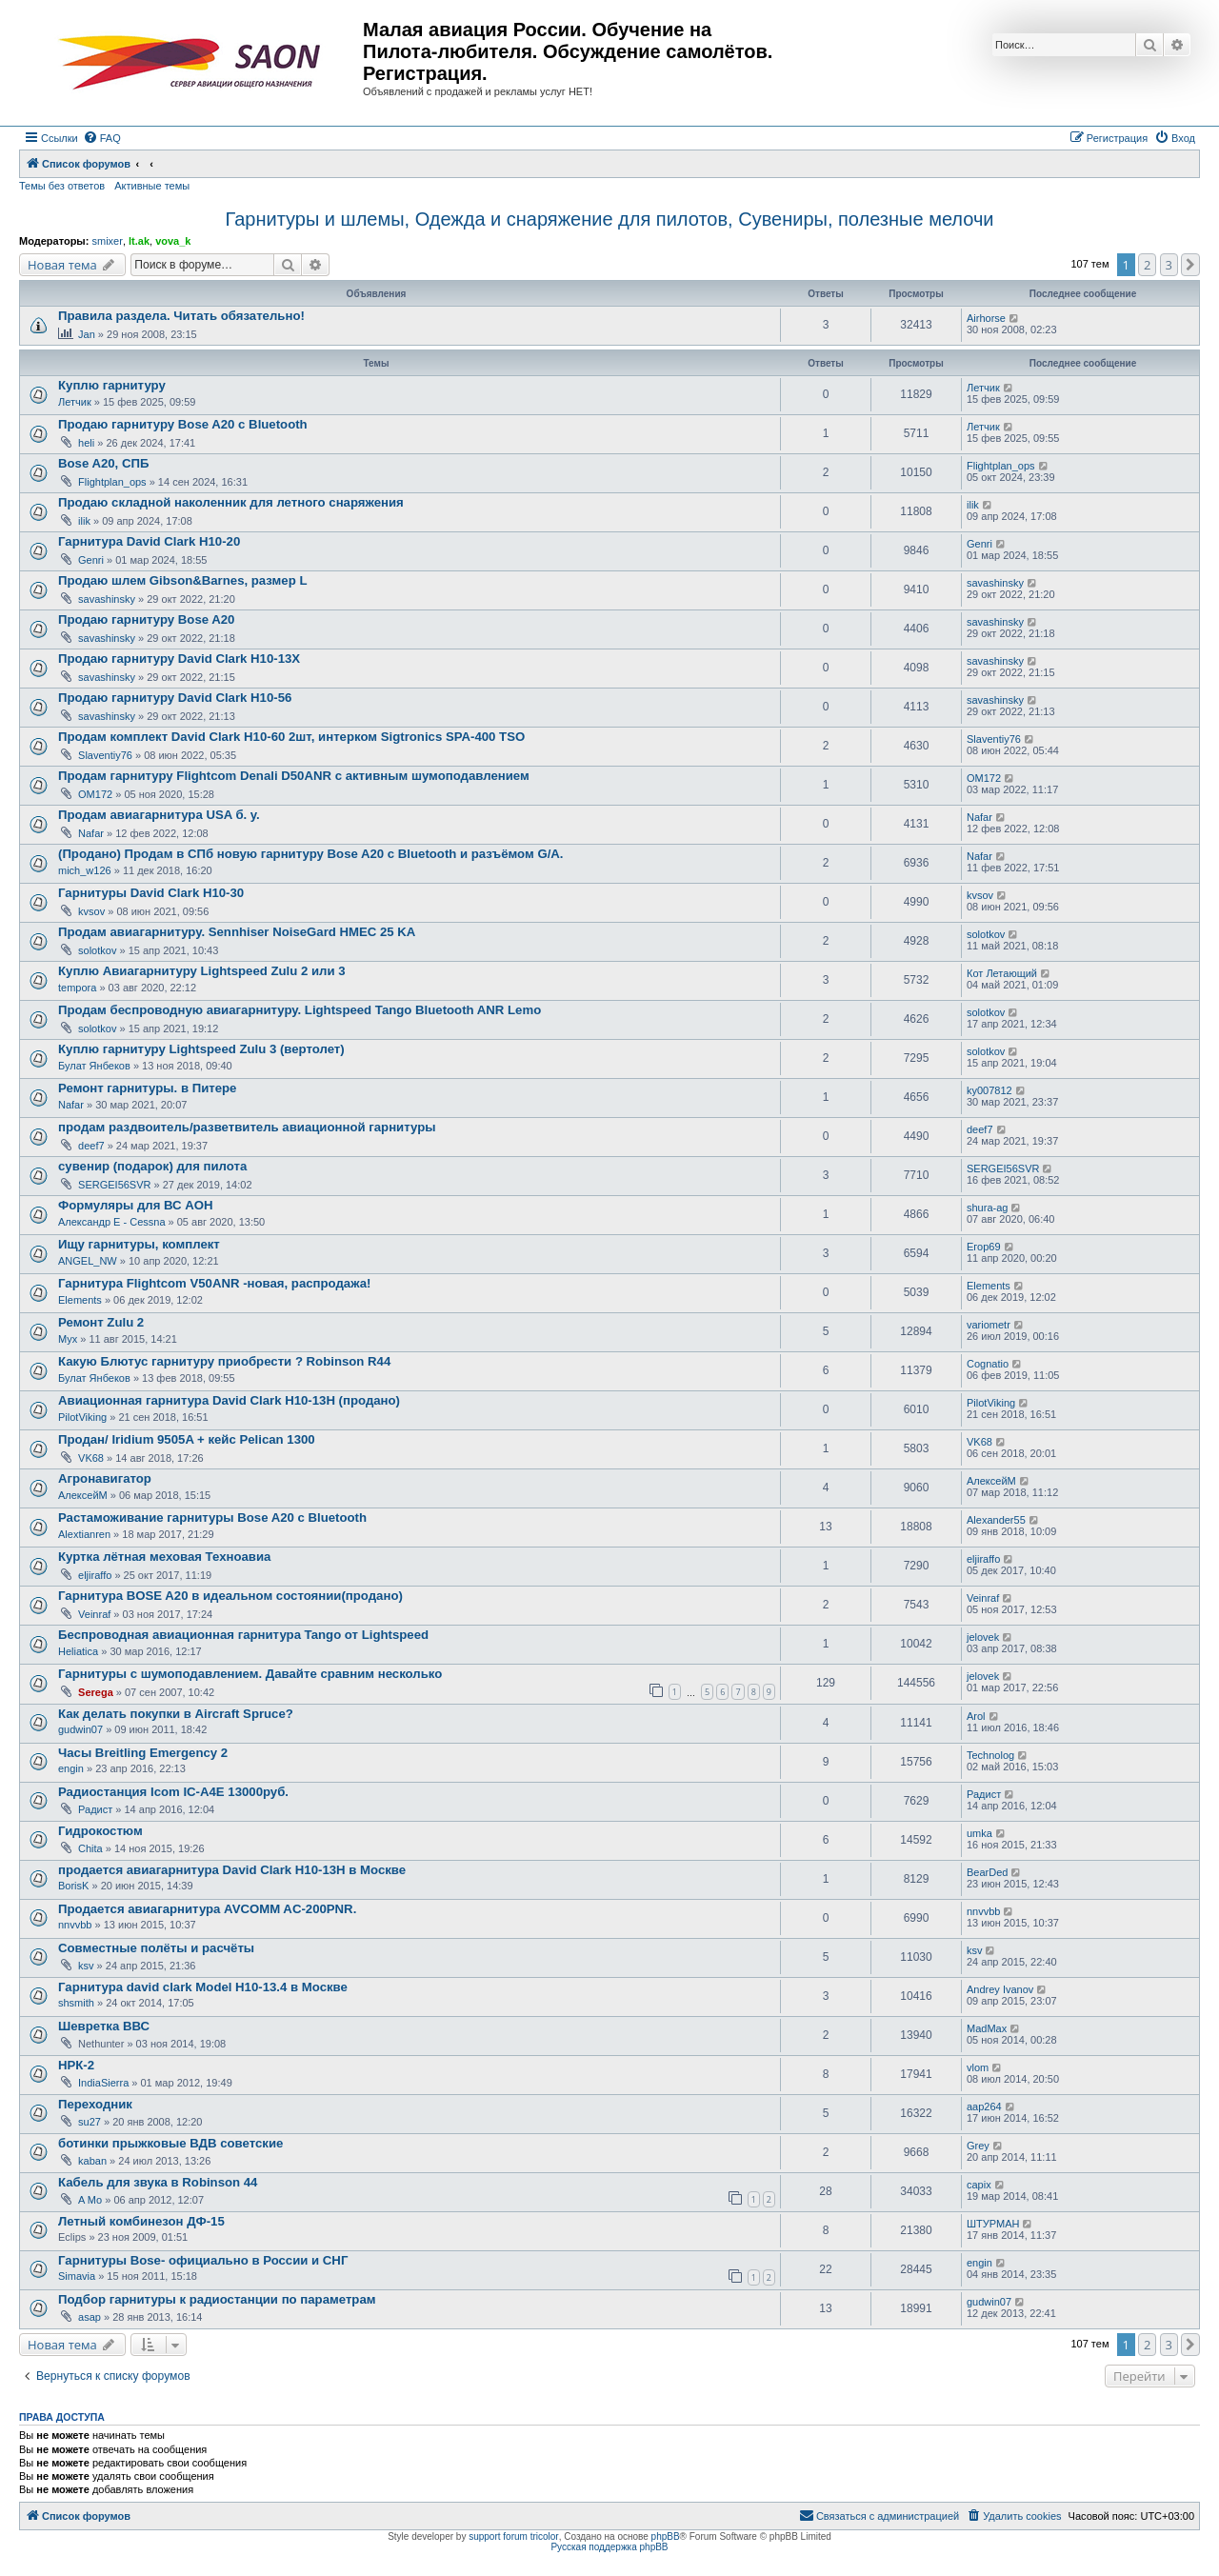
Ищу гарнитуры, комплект (139, 1244)
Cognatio (988, 1363)
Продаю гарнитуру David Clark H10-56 (174, 697)
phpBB (665, 2536)
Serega (95, 1692)
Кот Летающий (1002, 973)
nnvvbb (74, 1924)
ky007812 (989, 1090)
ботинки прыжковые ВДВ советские (170, 2143)
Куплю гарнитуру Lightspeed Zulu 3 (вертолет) (201, 1049)
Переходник (95, 2104)
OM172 (95, 794)
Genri (91, 560)
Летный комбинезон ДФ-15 (141, 2221)
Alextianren (84, 1534)
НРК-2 (76, 2065)
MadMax (987, 2028)
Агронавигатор (104, 1478)
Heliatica (78, 1651)
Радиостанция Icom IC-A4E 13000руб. (173, 1792)
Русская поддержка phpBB (609, 2547)
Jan (86, 334)
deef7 (91, 1145)
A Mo (90, 2200)
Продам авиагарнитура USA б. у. (159, 815)
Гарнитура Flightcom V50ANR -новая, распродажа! (214, 1283)
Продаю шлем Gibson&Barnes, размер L (182, 580)
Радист (95, 1809)
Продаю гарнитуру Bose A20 (146, 619)
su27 (89, 2121)
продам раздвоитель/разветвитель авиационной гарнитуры (246, 1127)
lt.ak (139, 241)
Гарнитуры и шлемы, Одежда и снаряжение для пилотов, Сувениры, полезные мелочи (609, 219)
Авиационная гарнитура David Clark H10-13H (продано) (229, 1400)
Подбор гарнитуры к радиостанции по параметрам (217, 2299)
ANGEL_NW (87, 1261)
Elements (80, 1300)
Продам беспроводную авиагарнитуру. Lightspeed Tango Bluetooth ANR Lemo (299, 1010)
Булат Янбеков (94, 1065)
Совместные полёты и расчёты (156, 1948)
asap (89, 2317)
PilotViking (82, 1417)
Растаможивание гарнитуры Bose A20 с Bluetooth (212, 1517)
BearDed (987, 1872)
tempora (77, 987)
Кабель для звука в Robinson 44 (157, 2182)
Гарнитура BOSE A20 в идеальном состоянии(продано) (230, 1595)
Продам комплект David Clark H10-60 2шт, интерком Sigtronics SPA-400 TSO (291, 736)
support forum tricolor (513, 2536)
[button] (1190, 264)
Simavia (76, 2276)
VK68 (91, 1458)
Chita (90, 1848)
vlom (978, 2067)
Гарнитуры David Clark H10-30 (151, 893)
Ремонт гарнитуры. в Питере (147, 1088)
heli (86, 443)
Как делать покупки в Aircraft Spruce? (175, 1714)
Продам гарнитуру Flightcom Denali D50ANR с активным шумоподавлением (294, 776)
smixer (106, 241)
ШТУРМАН (993, 2223)
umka (979, 1833)
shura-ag (987, 1207)
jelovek (983, 1637)
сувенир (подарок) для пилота (152, 1166)
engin (71, 1768)
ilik (84, 521)
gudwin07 (80, 1729)
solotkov (97, 950)
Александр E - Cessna (112, 1222)
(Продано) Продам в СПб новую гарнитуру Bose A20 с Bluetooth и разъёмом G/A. (311, 854)
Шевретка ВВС (104, 2026)
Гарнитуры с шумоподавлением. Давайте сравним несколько (250, 1674)
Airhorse (986, 318)
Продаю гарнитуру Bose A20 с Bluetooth (183, 424)
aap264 (984, 2106)
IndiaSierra (103, 2082)
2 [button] (1147, 264)
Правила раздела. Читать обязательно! (181, 316)
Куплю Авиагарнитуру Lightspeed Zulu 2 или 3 (202, 971)
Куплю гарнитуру (112, 385)
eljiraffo (94, 1575)
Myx (67, 1339)
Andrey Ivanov (1000, 1989)
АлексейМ (83, 1495)
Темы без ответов (62, 185)
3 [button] (1169, 264)
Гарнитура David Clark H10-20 (149, 541)
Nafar (91, 833)
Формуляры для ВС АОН (135, 1205)
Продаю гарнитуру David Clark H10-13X (179, 658)
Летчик (74, 402)
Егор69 (984, 1246)
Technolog (990, 1755)
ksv (86, 1965)
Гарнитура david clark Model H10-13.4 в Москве (203, 1987)
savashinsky (106, 599)
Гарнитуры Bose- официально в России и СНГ (203, 2260)
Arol (976, 1716)
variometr (988, 1324)
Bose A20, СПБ (103, 463)
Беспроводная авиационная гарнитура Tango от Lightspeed (243, 1634)
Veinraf (94, 1614)
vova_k (172, 241)
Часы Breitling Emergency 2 (143, 1753)
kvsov (91, 911)
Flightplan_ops (112, 482)
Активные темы (152, 185)
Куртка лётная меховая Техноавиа (164, 1556)
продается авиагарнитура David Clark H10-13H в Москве (232, 1870)
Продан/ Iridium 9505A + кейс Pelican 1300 (186, 1439)
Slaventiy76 (105, 755)
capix (979, 2184)
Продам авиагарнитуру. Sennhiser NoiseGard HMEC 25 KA (236, 932)
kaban (92, 2161)
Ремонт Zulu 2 (101, 1322)
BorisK (73, 1885)
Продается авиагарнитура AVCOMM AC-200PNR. (207, 1909)
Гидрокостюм (100, 1831)
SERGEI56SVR (114, 1184)
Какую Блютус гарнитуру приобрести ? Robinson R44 (224, 1361)
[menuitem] (102, 138)
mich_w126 (84, 870)
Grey (978, 2145)
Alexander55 (996, 1520)
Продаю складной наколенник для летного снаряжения (231, 502)
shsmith (76, 2002)
